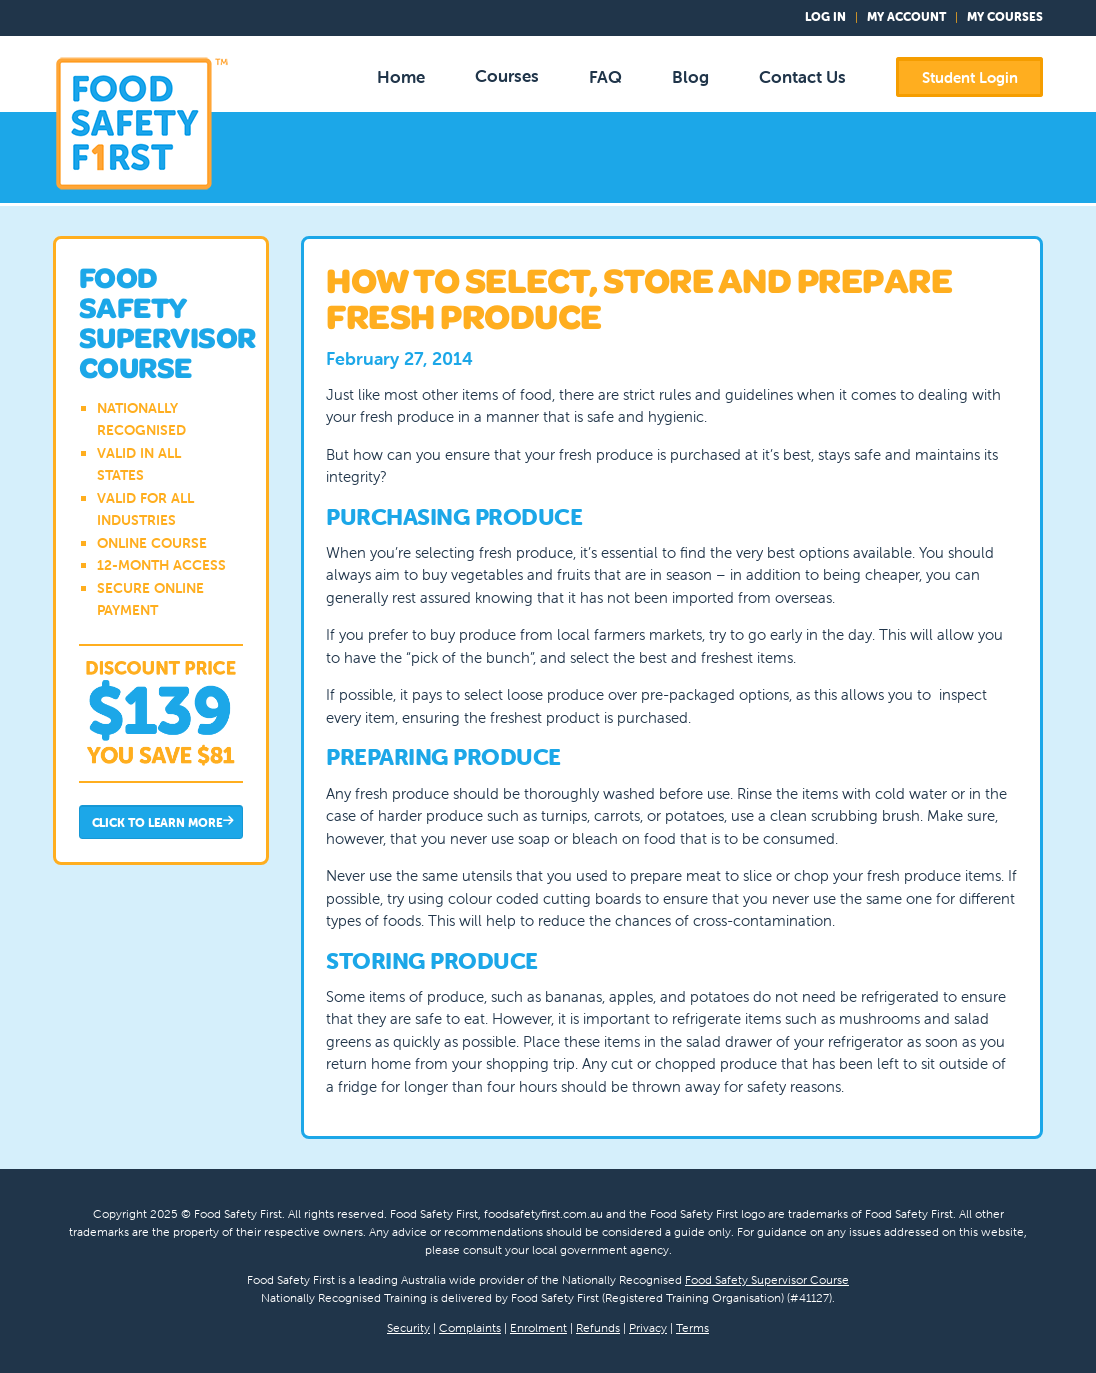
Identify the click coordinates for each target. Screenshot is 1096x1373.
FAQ (605, 77)
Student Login (970, 77)
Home (401, 77)
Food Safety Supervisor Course (767, 1279)
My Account (906, 16)
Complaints (470, 1327)
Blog (690, 77)
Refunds (598, 1327)
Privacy (648, 1327)
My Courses (1005, 16)
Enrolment (538, 1327)
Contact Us (802, 77)
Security (408, 1327)
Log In (825, 16)
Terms (692, 1327)
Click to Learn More (163, 823)
